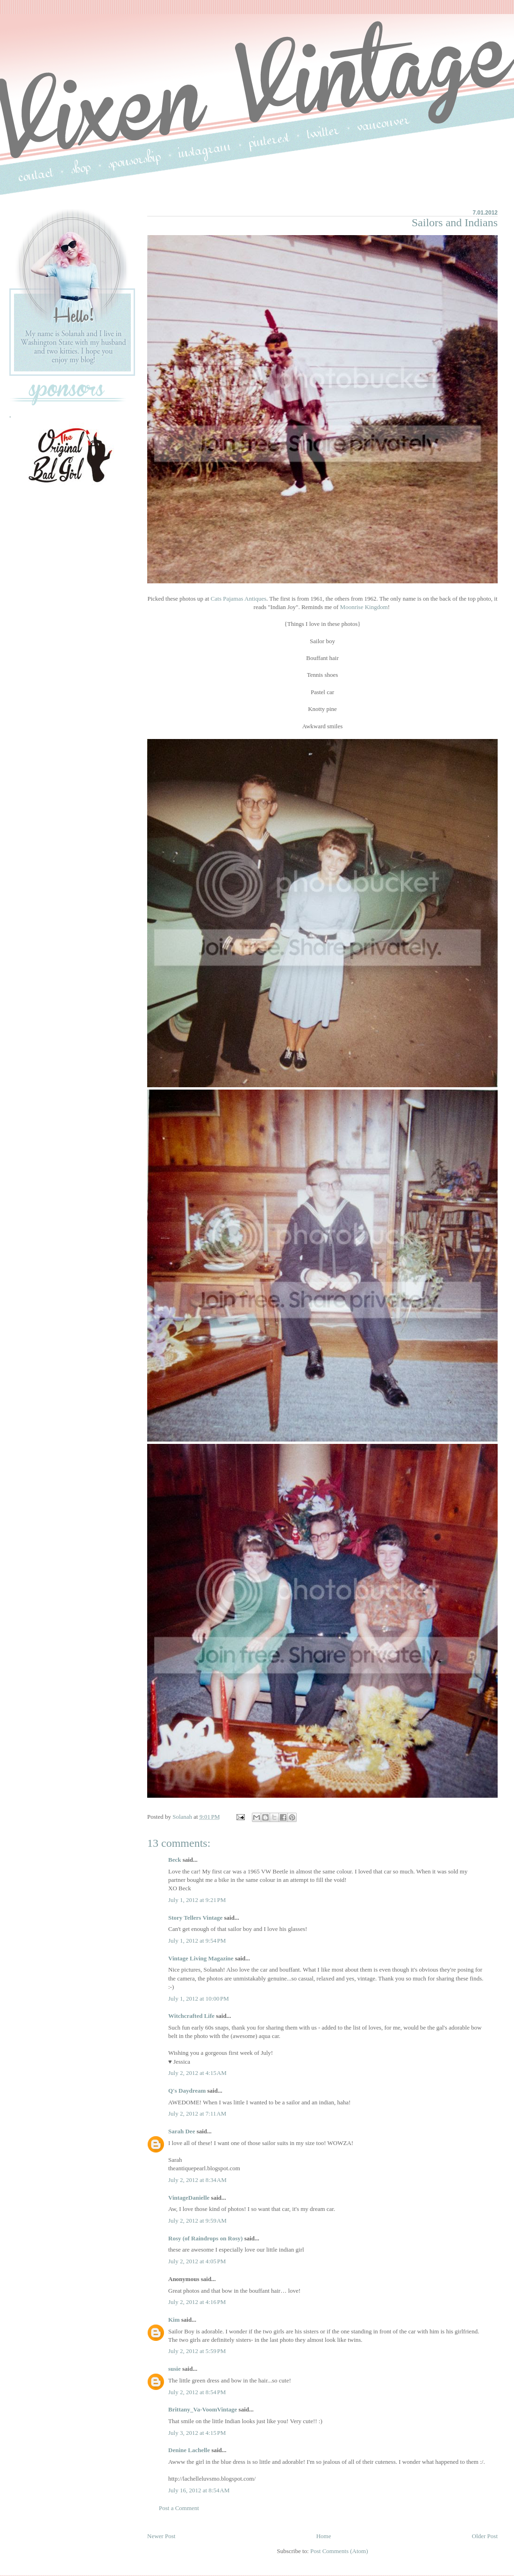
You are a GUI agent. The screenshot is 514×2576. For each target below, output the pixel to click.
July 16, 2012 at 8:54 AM (198, 2490)
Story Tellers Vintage (195, 1917)
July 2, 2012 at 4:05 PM (197, 2261)
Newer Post (161, 2536)
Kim (174, 2319)
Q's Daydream (187, 2090)
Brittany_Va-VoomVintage (202, 2409)
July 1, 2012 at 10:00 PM (198, 1998)
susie (174, 2368)
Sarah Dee (181, 2131)
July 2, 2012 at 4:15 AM (197, 2072)
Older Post (485, 2536)
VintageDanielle (188, 2197)
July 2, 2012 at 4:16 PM (197, 2301)
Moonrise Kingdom (364, 606)
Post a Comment (179, 2507)
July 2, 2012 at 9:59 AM (197, 2220)
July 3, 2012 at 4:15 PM (197, 2432)
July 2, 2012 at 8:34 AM (197, 2179)
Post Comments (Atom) (339, 2550)
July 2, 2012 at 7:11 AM (197, 2113)
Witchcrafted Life (191, 2015)
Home (323, 2536)
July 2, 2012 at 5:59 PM (197, 2350)
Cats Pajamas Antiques (238, 598)
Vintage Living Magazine (201, 1958)
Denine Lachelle (189, 2450)
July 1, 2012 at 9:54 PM (197, 1940)
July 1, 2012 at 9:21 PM (197, 1899)
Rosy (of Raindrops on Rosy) (205, 2238)
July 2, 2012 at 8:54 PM (197, 2392)
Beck (174, 1859)
